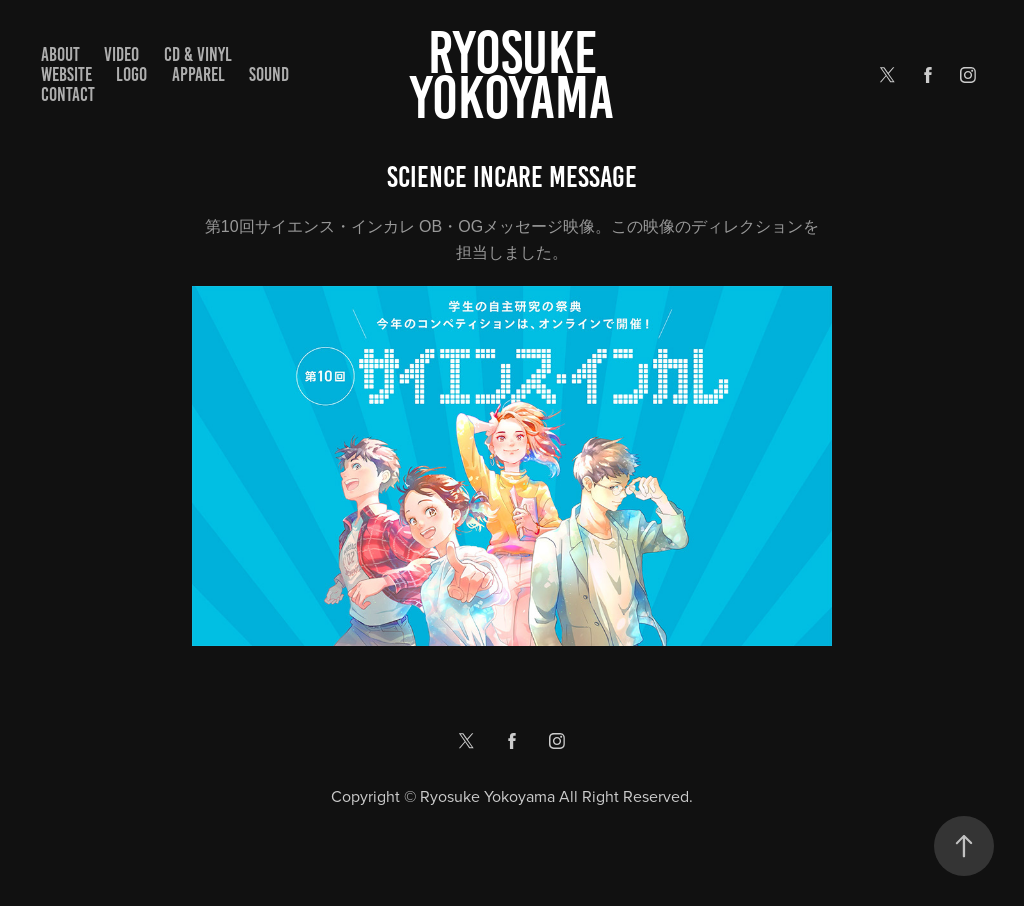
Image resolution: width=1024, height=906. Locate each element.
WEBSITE (66, 74)
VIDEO (121, 54)
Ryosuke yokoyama (512, 75)
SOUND (269, 74)
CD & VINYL (198, 54)
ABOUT (60, 54)
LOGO (131, 74)
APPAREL (198, 74)
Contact (68, 94)
